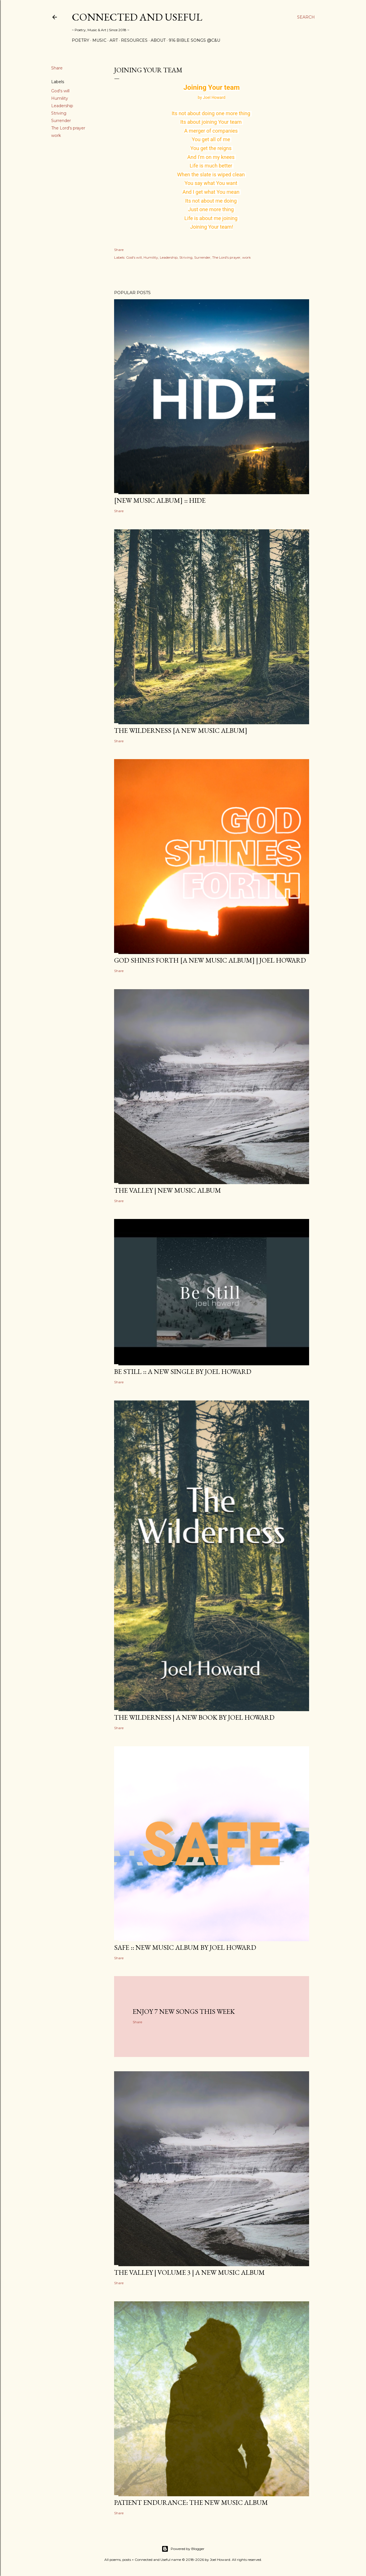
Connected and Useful (137, 17)
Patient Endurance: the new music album (191, 2502)
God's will (60, 90)
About (158, 40)
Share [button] (57, 68)
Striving (58, 113)
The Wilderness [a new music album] (180, 730)
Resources (134, 40)
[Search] (306, 17)
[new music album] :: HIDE (160, 500)
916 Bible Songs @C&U (194, 40)
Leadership (62, 105)
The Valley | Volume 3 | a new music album (189, 2272)
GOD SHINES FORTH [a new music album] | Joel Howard (210, 960)
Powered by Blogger (183, 2548)
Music (99, 40)
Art (114, 40)
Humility (59, 98)
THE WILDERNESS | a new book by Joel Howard (194, 1717)
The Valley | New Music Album (167, 1190)
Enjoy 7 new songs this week (184, 2011)
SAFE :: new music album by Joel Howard (185, 1947)
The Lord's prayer (68, 128)
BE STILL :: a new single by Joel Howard (182, 1371)
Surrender (61, 120)
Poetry (80, 40)
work (56, 135)
